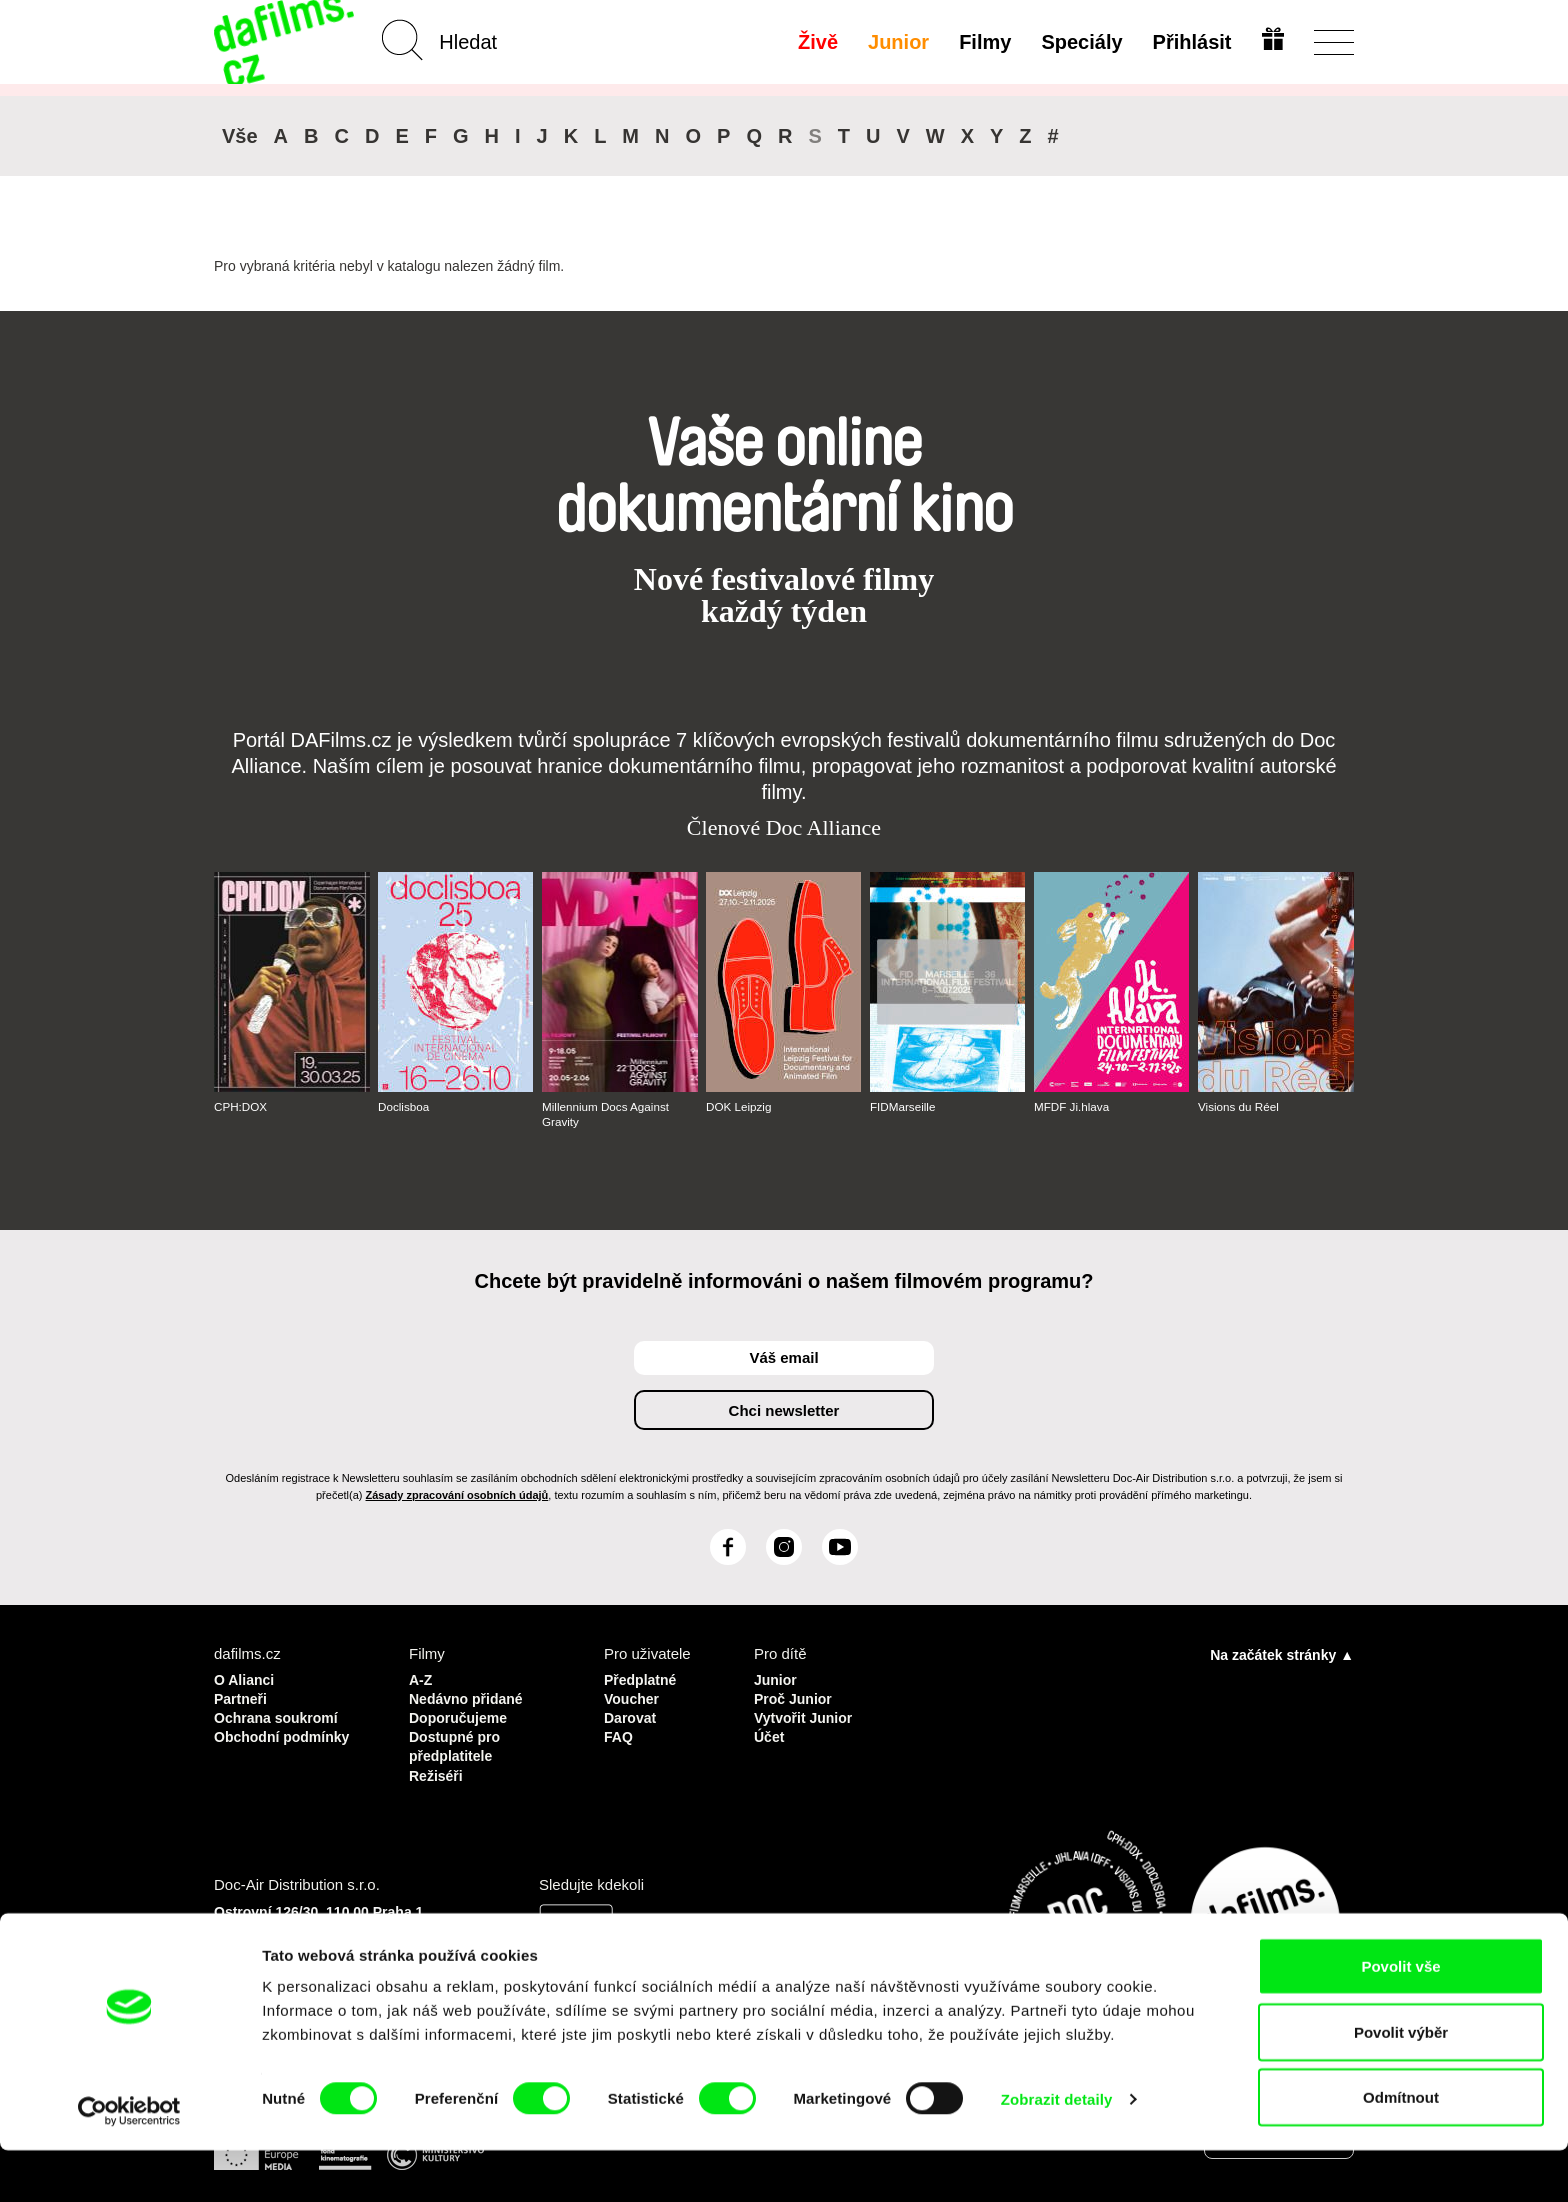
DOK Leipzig (739, 1107)
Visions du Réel (1239, 1107)
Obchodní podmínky (286, 1732)
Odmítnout (1401, 2148)
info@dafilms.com (325, 1964)
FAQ (619, 1732)
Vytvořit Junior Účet (806, 1723)
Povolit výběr (1401, 2083)
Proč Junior (795, 1696)
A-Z (421, 1678)
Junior (896, 42)
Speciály (1079, 42)
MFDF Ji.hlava (1072, 1107)
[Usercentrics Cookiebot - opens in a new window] (129, 2163)
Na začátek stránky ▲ (1282, 1654)
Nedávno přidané (470, 1696)
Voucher (633, 1696)
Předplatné (643, 1678)
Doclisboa (404, 1107)
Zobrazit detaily (1057, 2150)
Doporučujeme (461, 1714)
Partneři (242, 1696)
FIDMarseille (903, 1107)
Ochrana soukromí (280, 1714)
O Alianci (246, 1678)
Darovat (632, 1714)
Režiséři (438, 1768)
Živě (816, 42)
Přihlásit (1189, 42)
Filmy (983, 42)
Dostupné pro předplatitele (458, 1741)
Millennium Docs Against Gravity (607, 1114)
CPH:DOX (241, 1107)
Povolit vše (1400, 2017)
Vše (240, 136)
